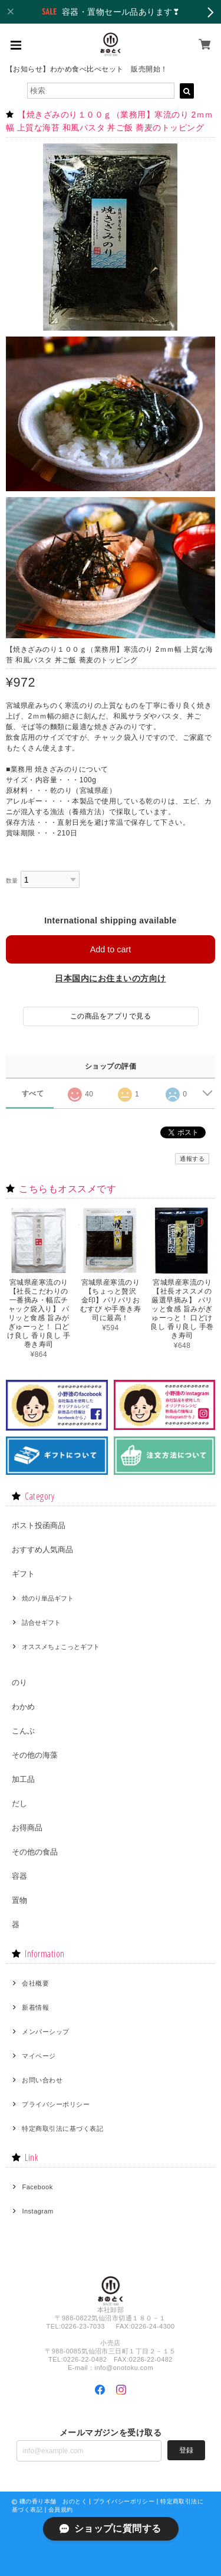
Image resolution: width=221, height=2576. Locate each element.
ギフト (23, 1573)
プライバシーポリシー (56, 2104)
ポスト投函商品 (38, 1525)
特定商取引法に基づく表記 (62, 2128)
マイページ (38, 2055)
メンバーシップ (45, 2031)
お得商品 (27, 1827)
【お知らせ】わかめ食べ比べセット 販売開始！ (87, 69)
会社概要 (35, 1983)
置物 (19, 1900)
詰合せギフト (41, 1622)
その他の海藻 (35, 1755)
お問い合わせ (42, 2080)
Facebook (37, 2186)
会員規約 (60, 2509)
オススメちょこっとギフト (61, 1646)
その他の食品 (35, 1851)
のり (19, 1682)
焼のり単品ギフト (48, 1598)
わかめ (23, 1706)
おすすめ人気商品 (42, 1549)
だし (19, 1803)
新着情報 (35, 2007)
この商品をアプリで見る (110, 1016)
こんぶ (23, 1730)
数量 (12, 880)
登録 (186, 2450)
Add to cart (110, 949)
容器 (19, 1876)
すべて (33, 1093)
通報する (192, 1158)
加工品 (23, 1779)
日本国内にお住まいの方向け (110, 978)
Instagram (37, 2211)
